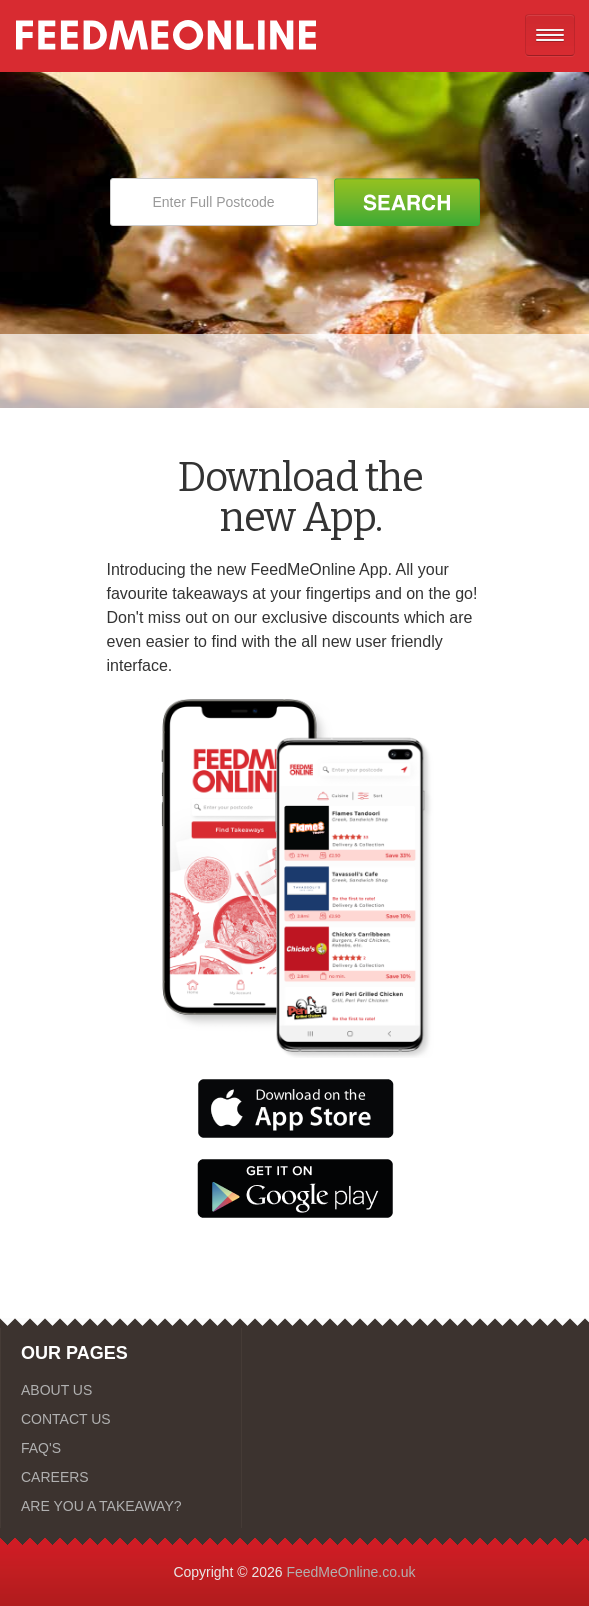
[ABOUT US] (121, 1390)
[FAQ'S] (121, 1448)
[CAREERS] (121, 1477)
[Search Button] (407, 202)
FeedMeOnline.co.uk (350, 1572)
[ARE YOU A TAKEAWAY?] (121, 1506)
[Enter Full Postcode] (214, 202)
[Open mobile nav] (550, 35)
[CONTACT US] (121, 1419)
